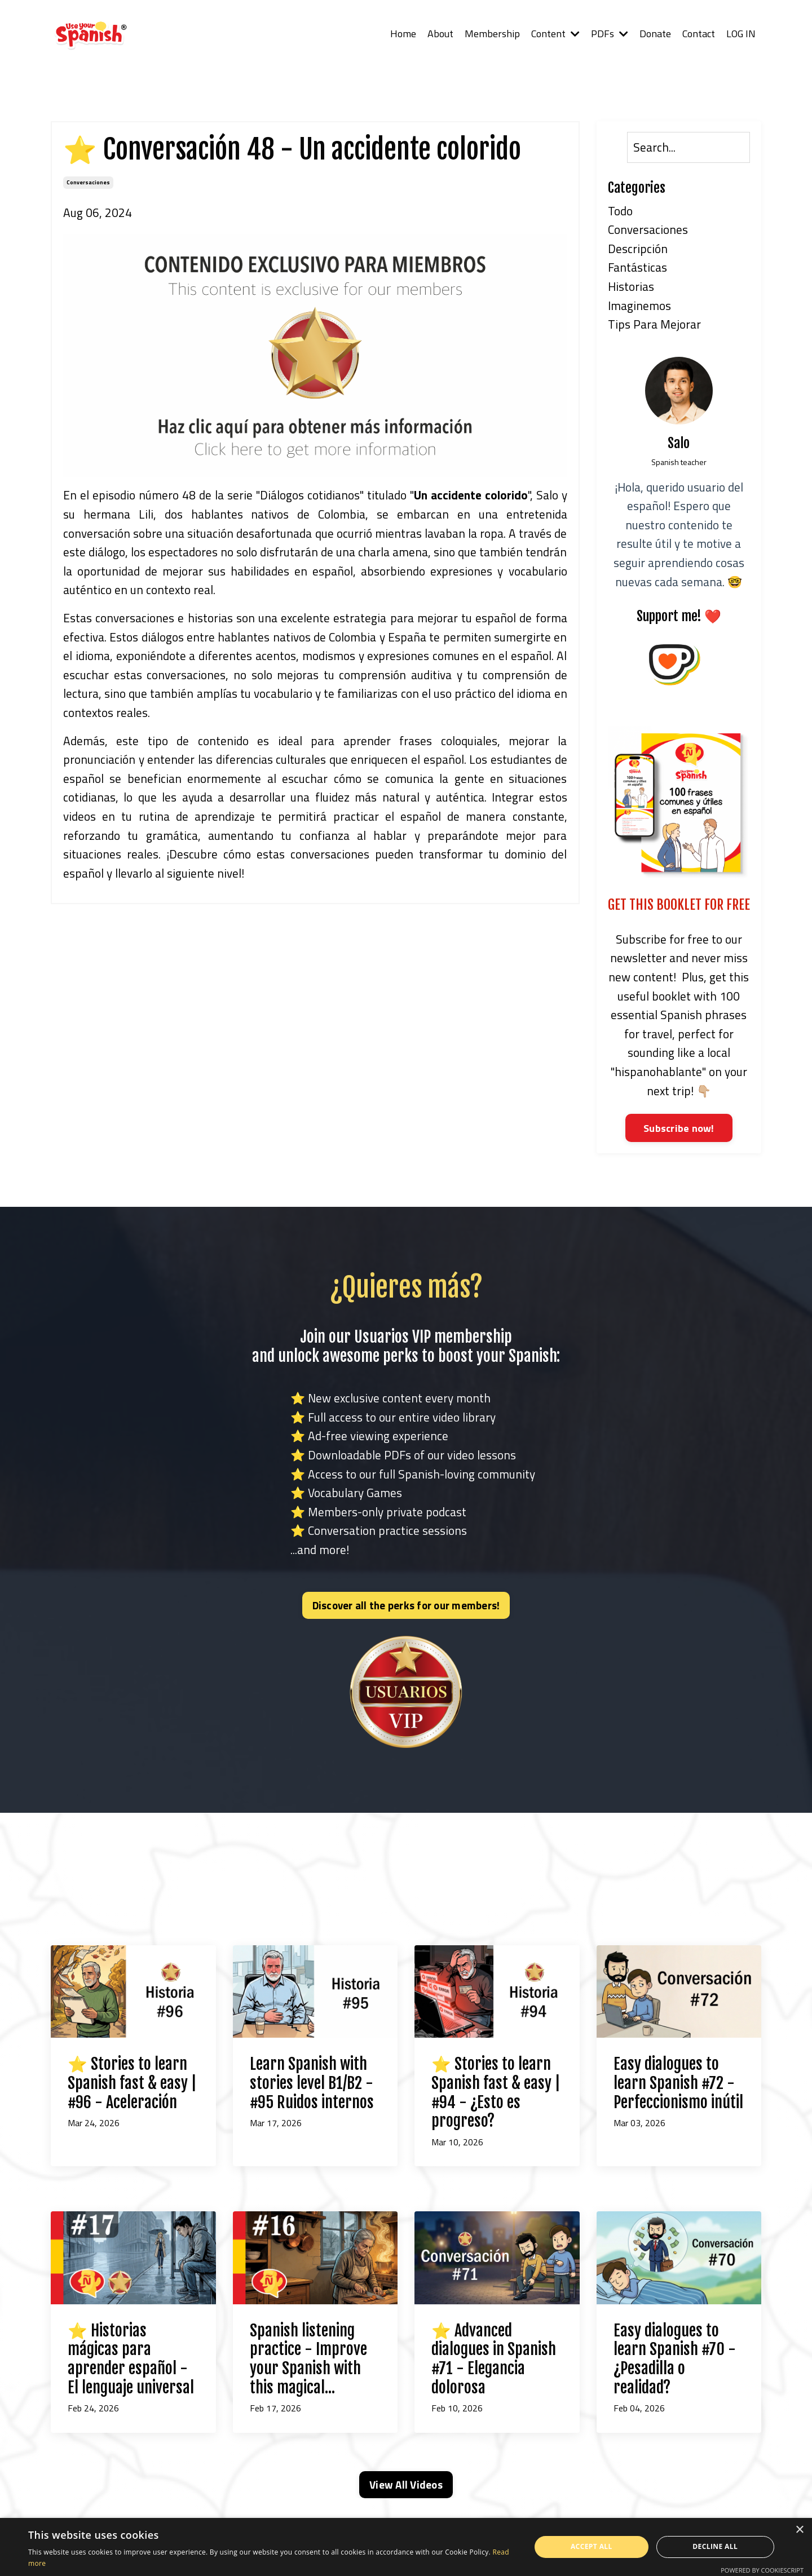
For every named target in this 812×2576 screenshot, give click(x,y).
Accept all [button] (591, 2546)
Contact (697, 33)
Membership (490, 33)
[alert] (406, 2547)
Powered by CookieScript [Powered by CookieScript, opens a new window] (762, 2570)
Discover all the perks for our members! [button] (406, 1605)
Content (554, 33)
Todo (620, 211)
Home (401, 33)
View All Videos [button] (406, 2485)
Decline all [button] (715, 2546)
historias (631, 286)
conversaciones (88, 182)
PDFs (608, 33)
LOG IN (741, 33)
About (439, 33)
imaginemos (639, 305)
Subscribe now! (678, 1128)
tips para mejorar (654, 324)
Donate (654, 33)
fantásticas (637, 267)
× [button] (799, 2530)
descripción (638, 249)
